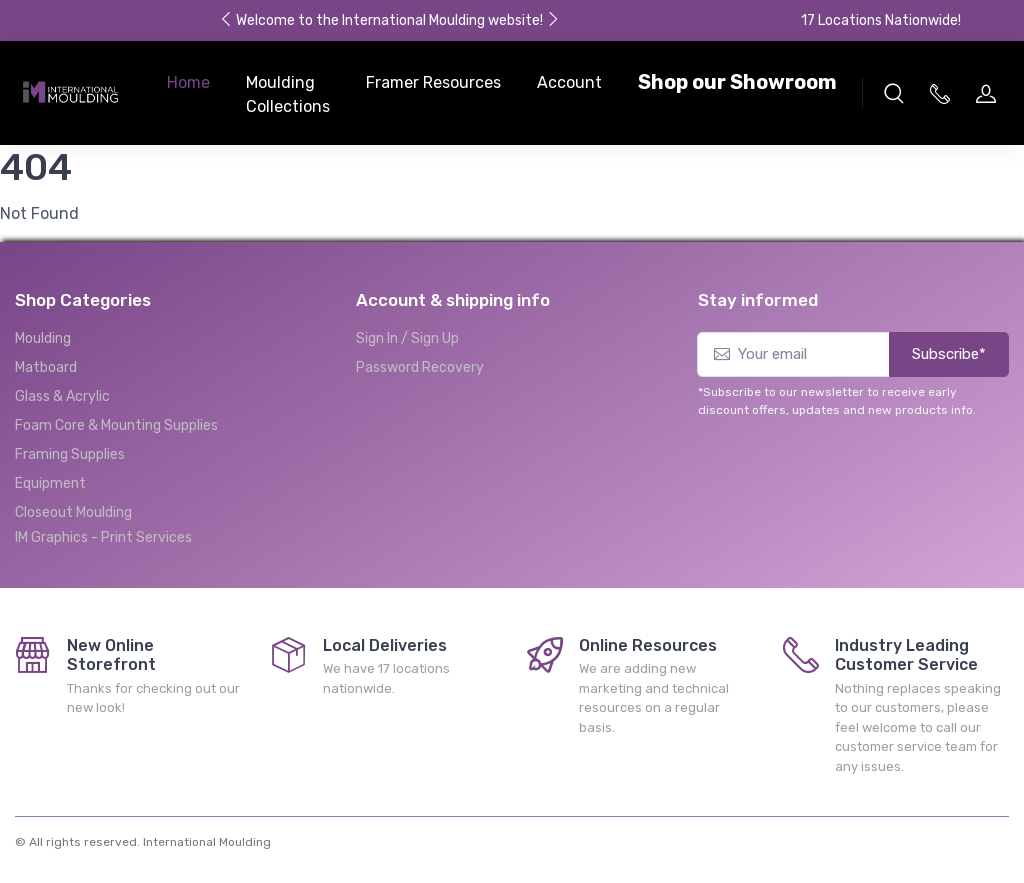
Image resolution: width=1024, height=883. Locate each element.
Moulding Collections (288, 94)
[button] (894, 93)
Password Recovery (420, 367)
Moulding (43, 338)
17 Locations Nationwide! (870, 20)
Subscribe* (949, 354)
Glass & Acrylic (62, 396)
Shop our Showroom (737, 82)
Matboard (46, 367)
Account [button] (569, 82)
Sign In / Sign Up (407, 338)
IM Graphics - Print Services (103, 537)
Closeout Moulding (73, 512)
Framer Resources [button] (433, 82)
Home (188, 82)
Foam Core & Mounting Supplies (116, 425)
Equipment (50, 483)
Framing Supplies (70, 454)
